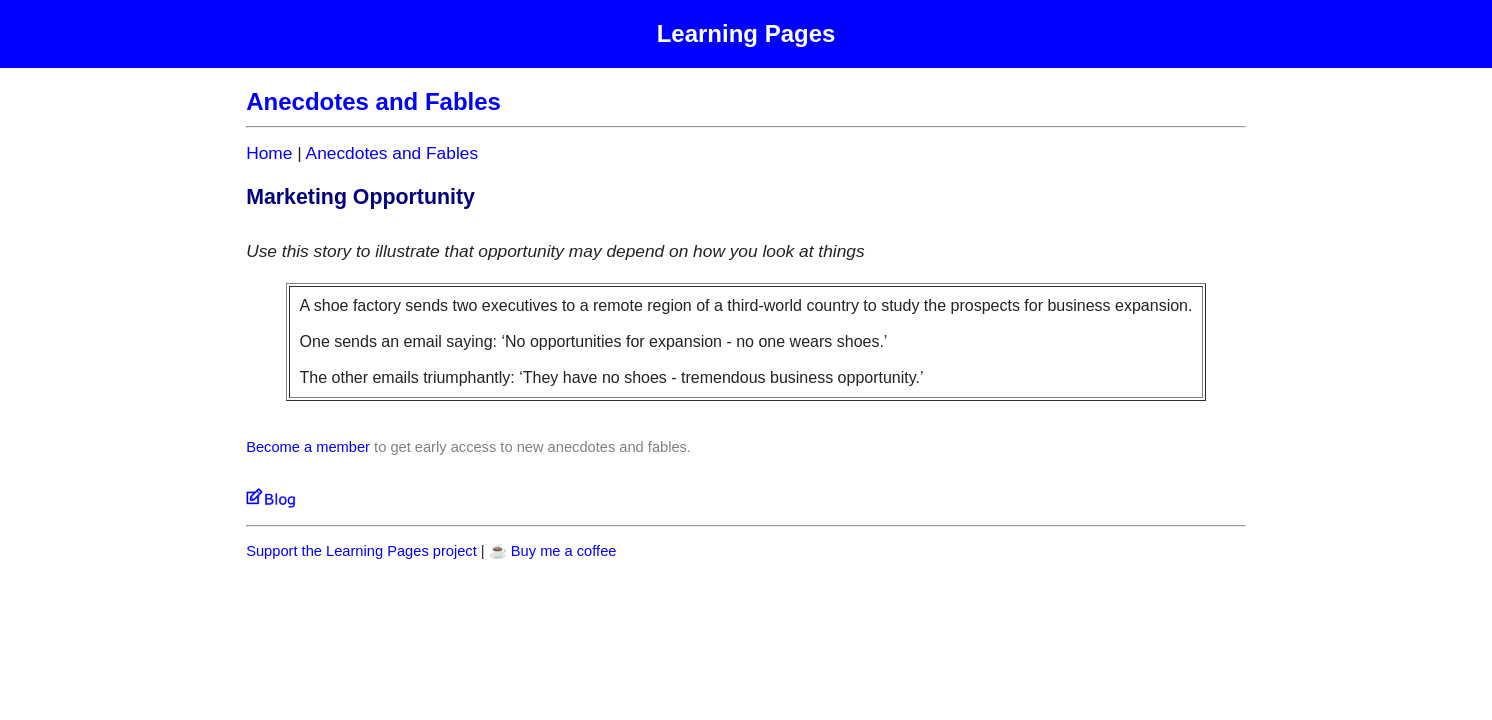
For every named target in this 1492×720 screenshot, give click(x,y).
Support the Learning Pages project (361, 551)
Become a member (308, 447)
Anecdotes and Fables (392, 153)
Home (269, 153)
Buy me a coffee (564, 551)
